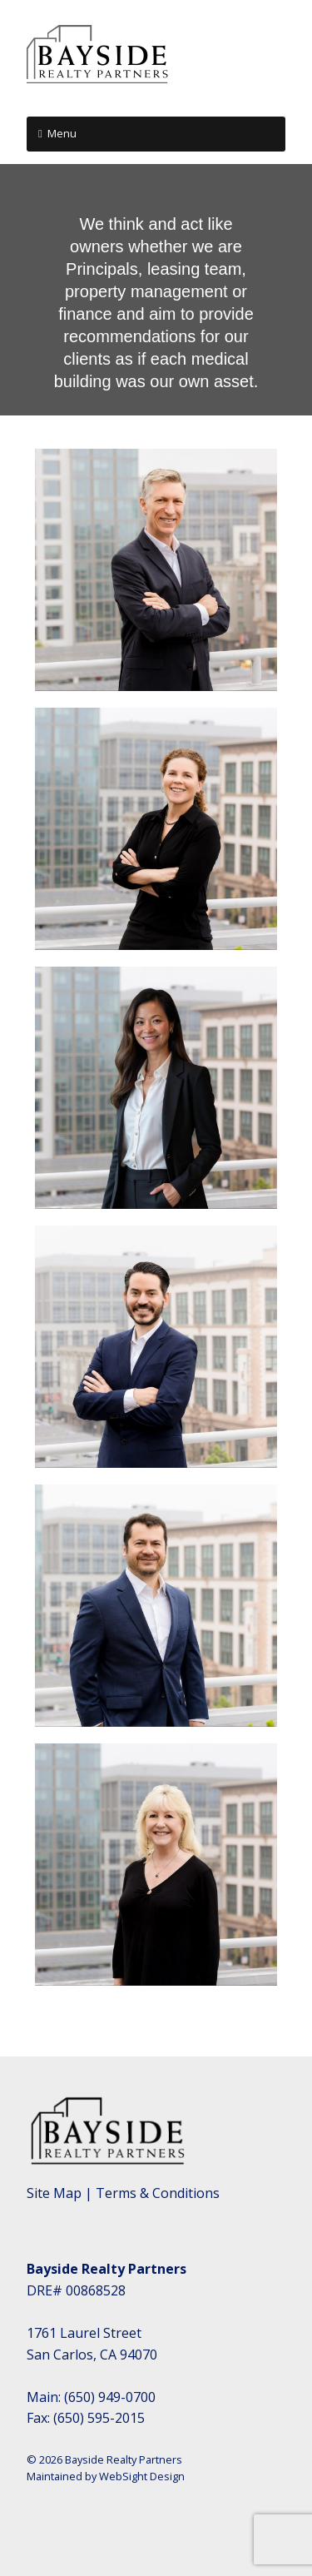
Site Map (54, 2193)
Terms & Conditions (158, 2193)
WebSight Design (142, 2476)
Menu (62, 133)
